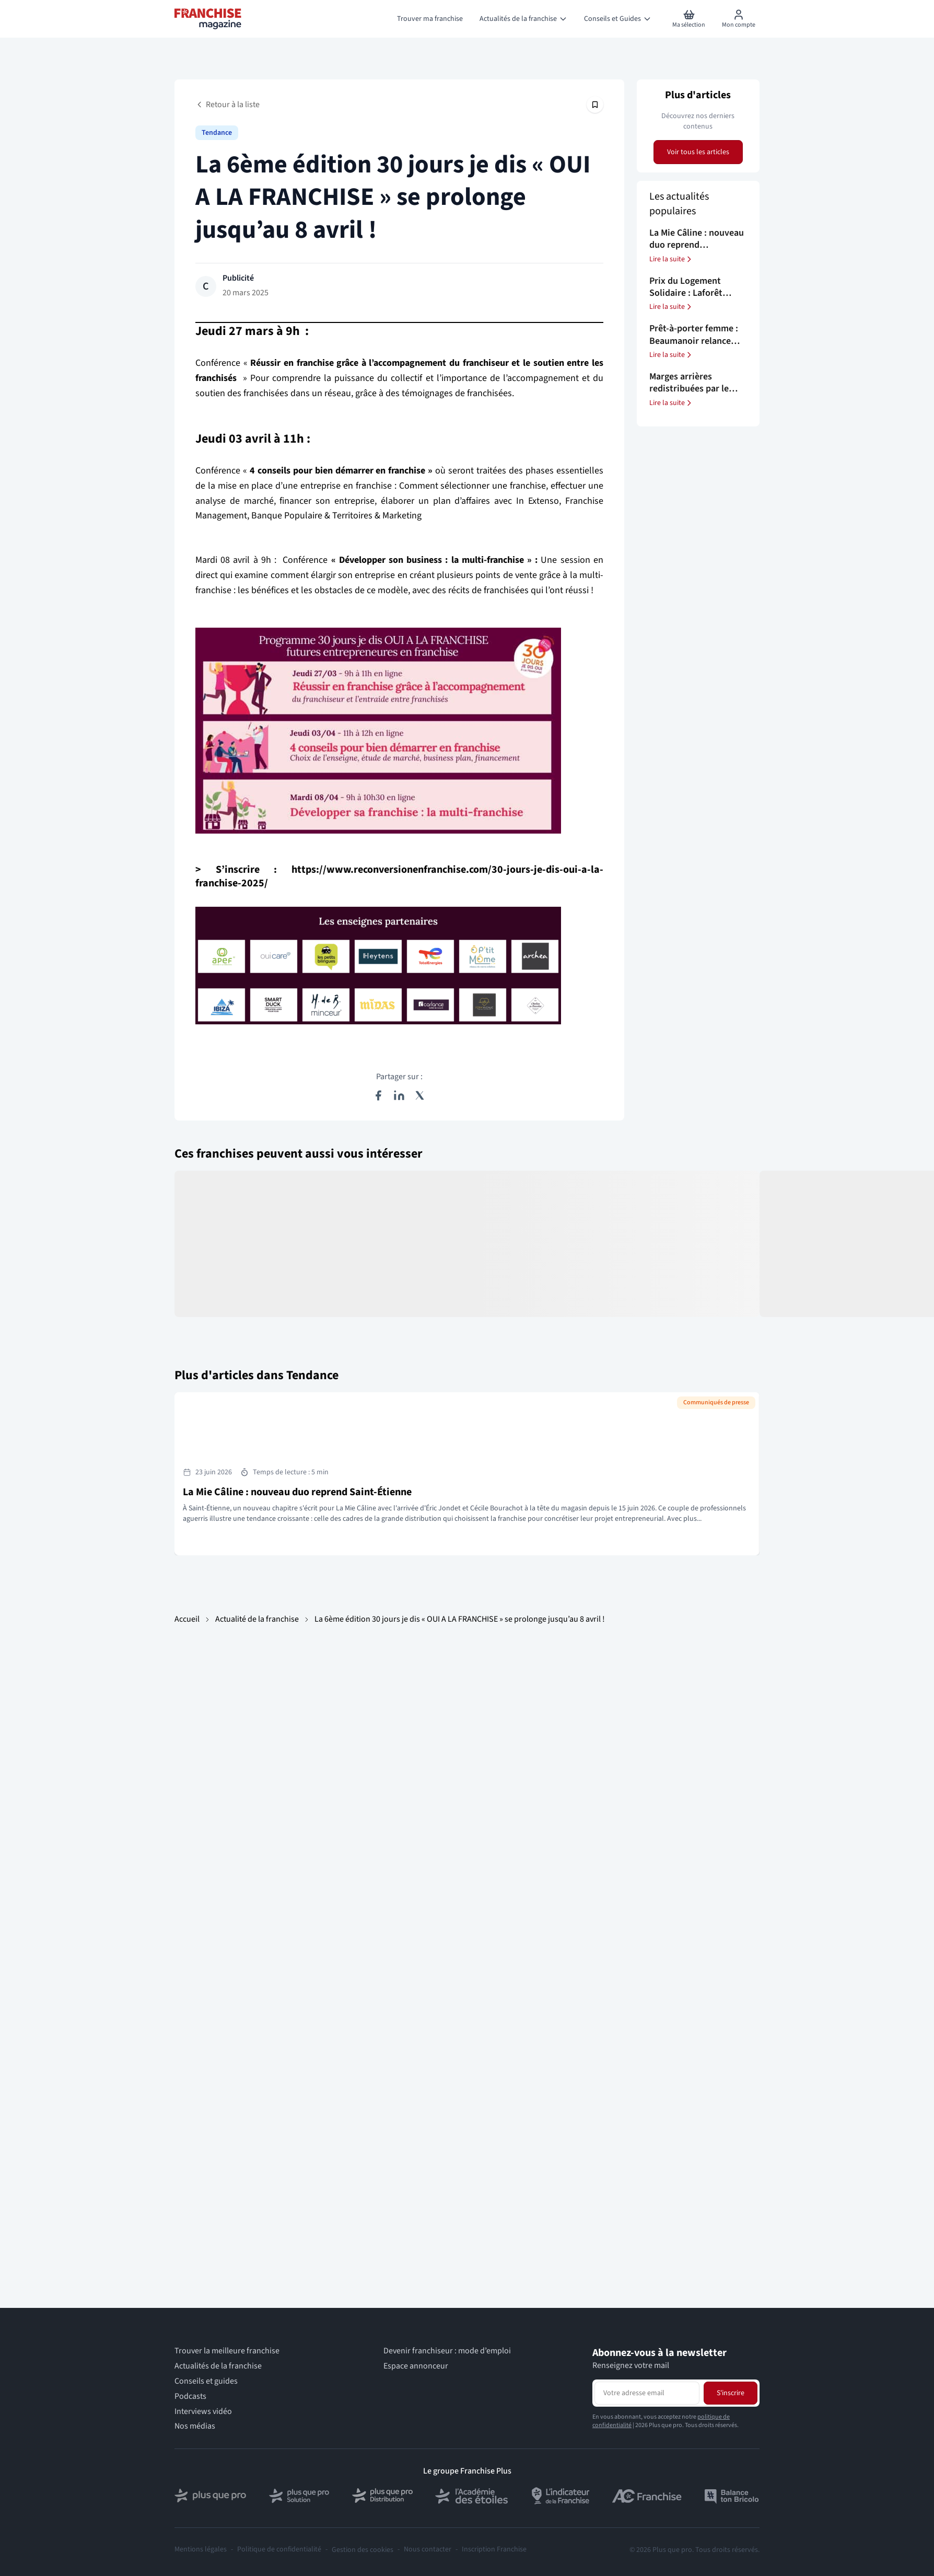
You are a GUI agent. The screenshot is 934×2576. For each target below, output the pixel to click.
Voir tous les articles (698, 152)
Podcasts (190, 2396)
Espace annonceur (415, 2366)
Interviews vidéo (203, 2411)
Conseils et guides (206, 2381)
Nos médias (194, 2426)
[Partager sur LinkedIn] (399, 1095)
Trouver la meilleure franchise (226, 2351)
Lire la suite (671, 259)
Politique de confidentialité (279, 2550)
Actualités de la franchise (218, 2366)
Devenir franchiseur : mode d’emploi (447, 2351)
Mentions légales (200, 2550)
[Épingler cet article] (595, 104)
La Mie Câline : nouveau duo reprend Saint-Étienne (297, 1492)
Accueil (187, 1619)
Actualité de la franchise (257, 1619)
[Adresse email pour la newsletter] (646, 2393)
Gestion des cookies (362, 2550)
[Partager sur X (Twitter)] (420, 1095)
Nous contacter (427, 2550)
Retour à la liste (227, 104)
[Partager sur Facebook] (378, 1095)
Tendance (217, 133)
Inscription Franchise (494, 2550)
